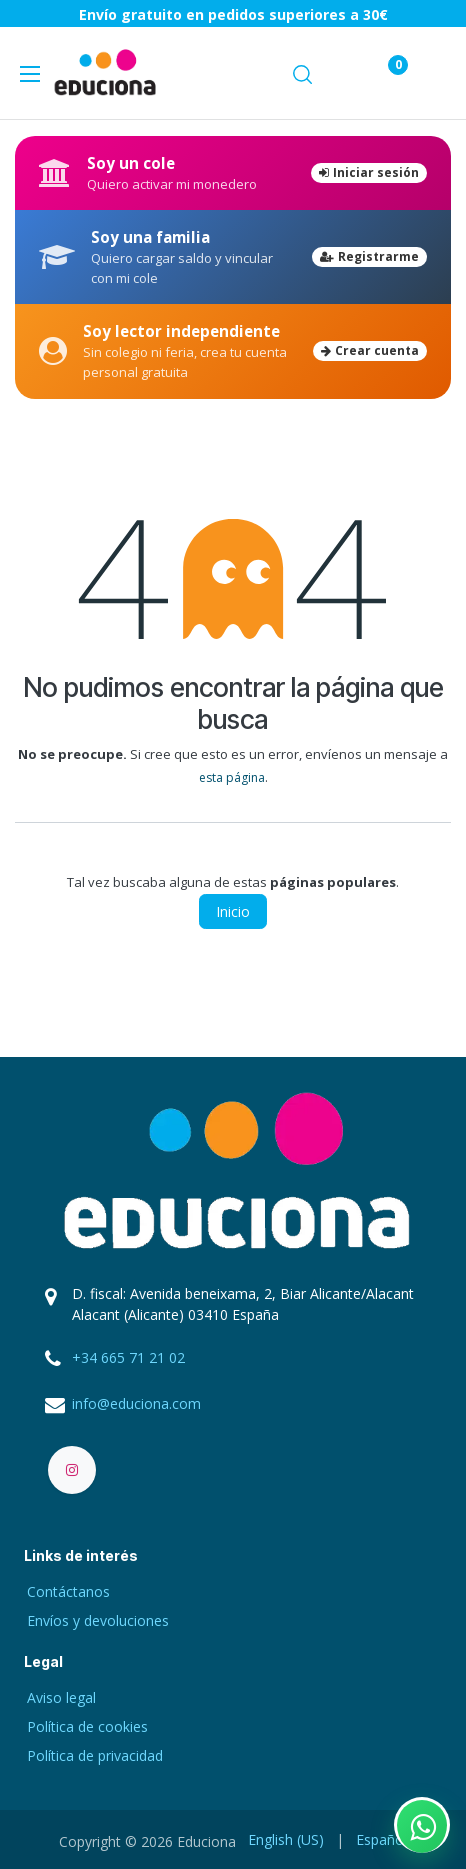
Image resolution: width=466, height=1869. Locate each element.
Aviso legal (61, 1697)
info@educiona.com (136, 1403)
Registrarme (369, 256)
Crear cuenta (370, 350)
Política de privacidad (95, 1755)
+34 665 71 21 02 (128, 1357)
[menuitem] (286, 1839)
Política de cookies (87, 1726)
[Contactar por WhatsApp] (422, 1825)
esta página (232, 777)
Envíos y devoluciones (98, 1620)
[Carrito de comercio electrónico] (339, 72)
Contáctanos (68, 1591)
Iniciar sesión (369, 172)
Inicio (233, 911)
